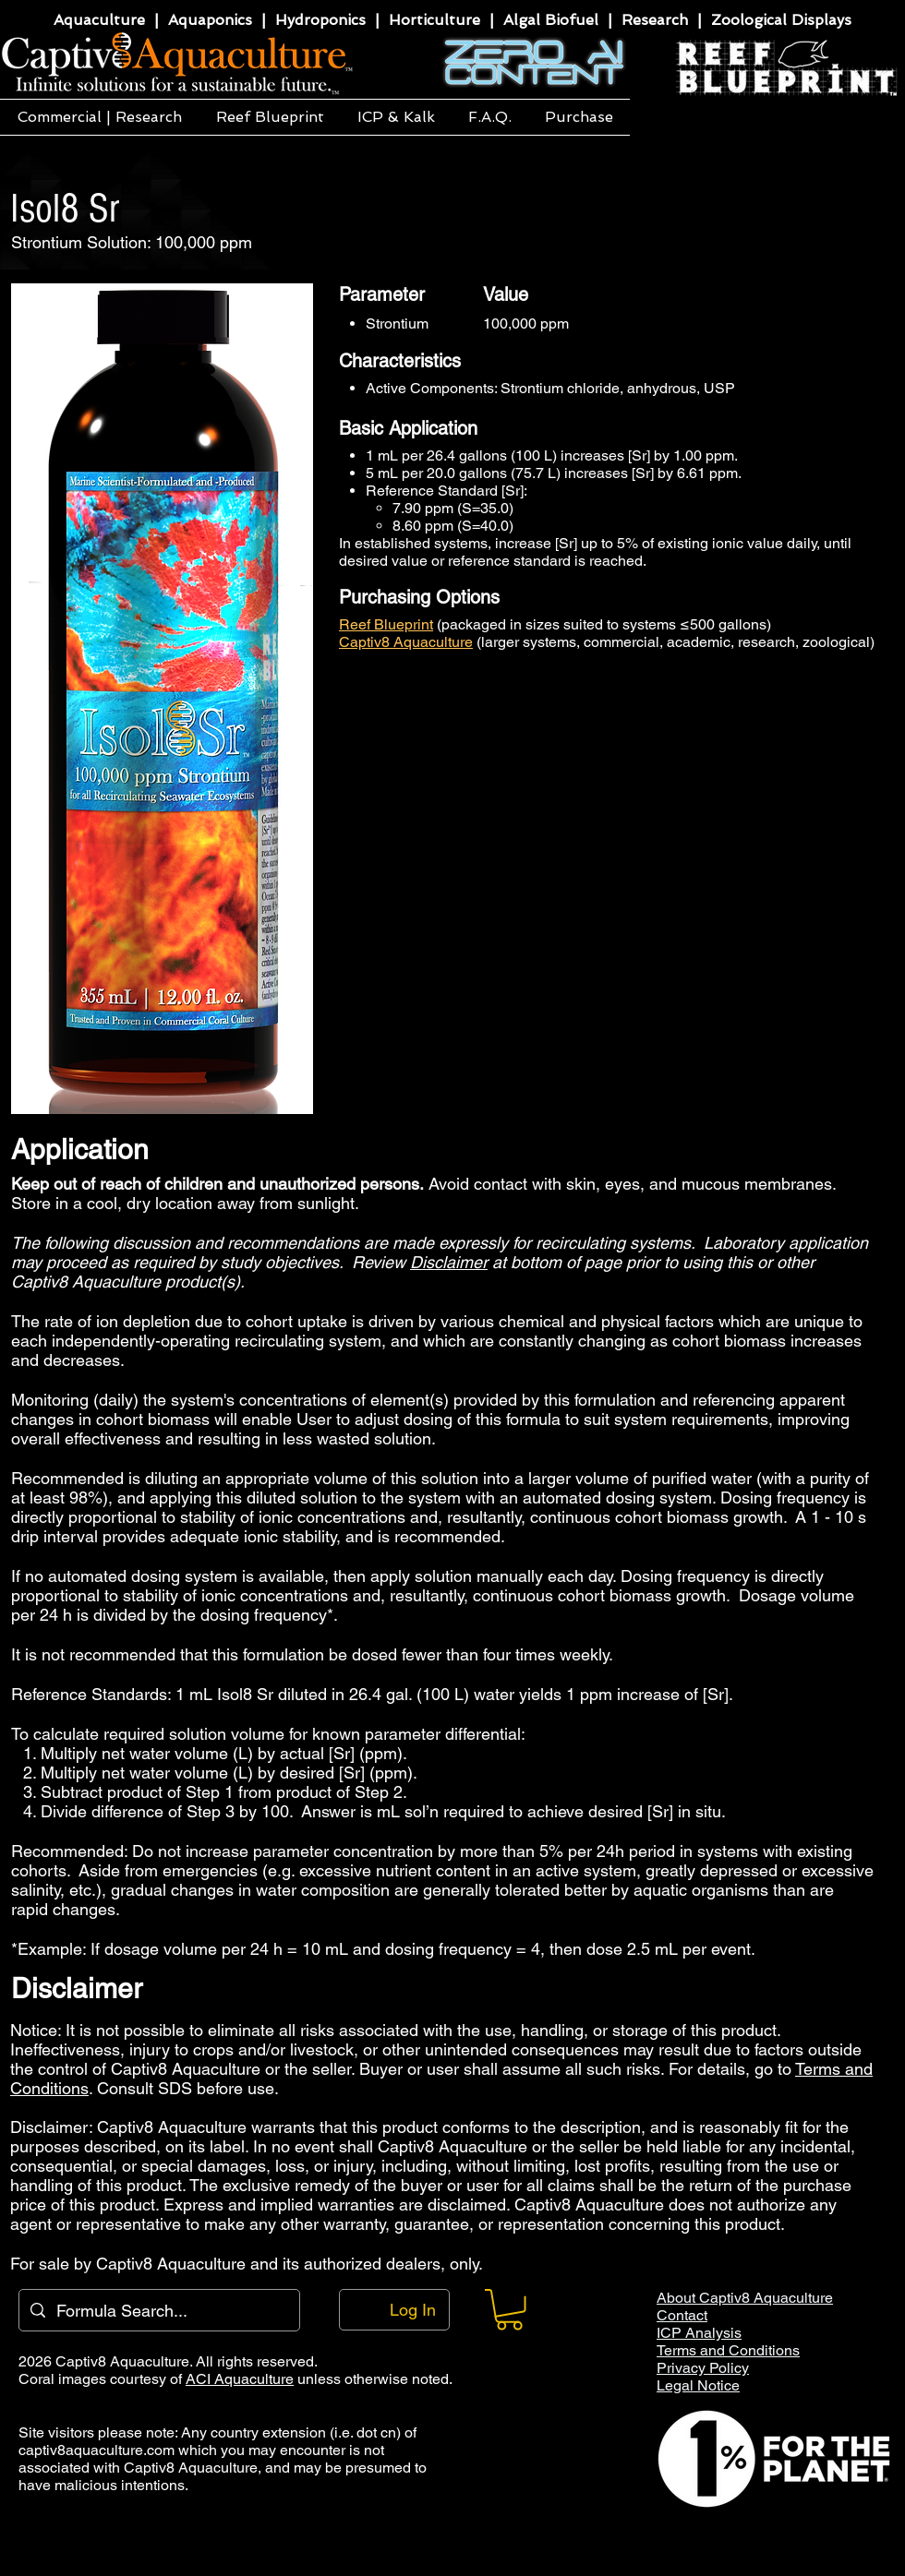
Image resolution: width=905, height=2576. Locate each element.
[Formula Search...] (158, 2310)
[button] (99, 117)
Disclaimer (449, 1262)
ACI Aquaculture (240, 2379)
